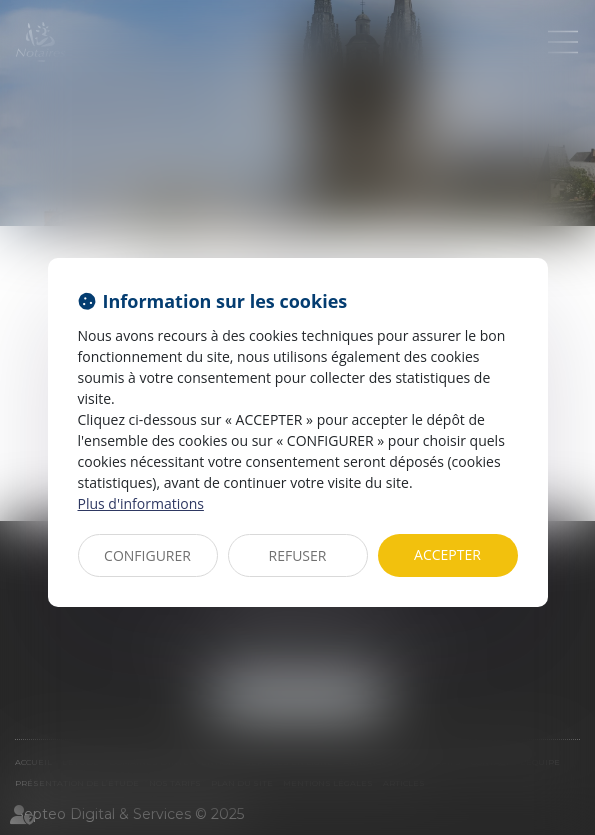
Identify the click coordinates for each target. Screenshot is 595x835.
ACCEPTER (447, 554)
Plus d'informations (141, 503)
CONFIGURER (147, 555)
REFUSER (298, 555)
